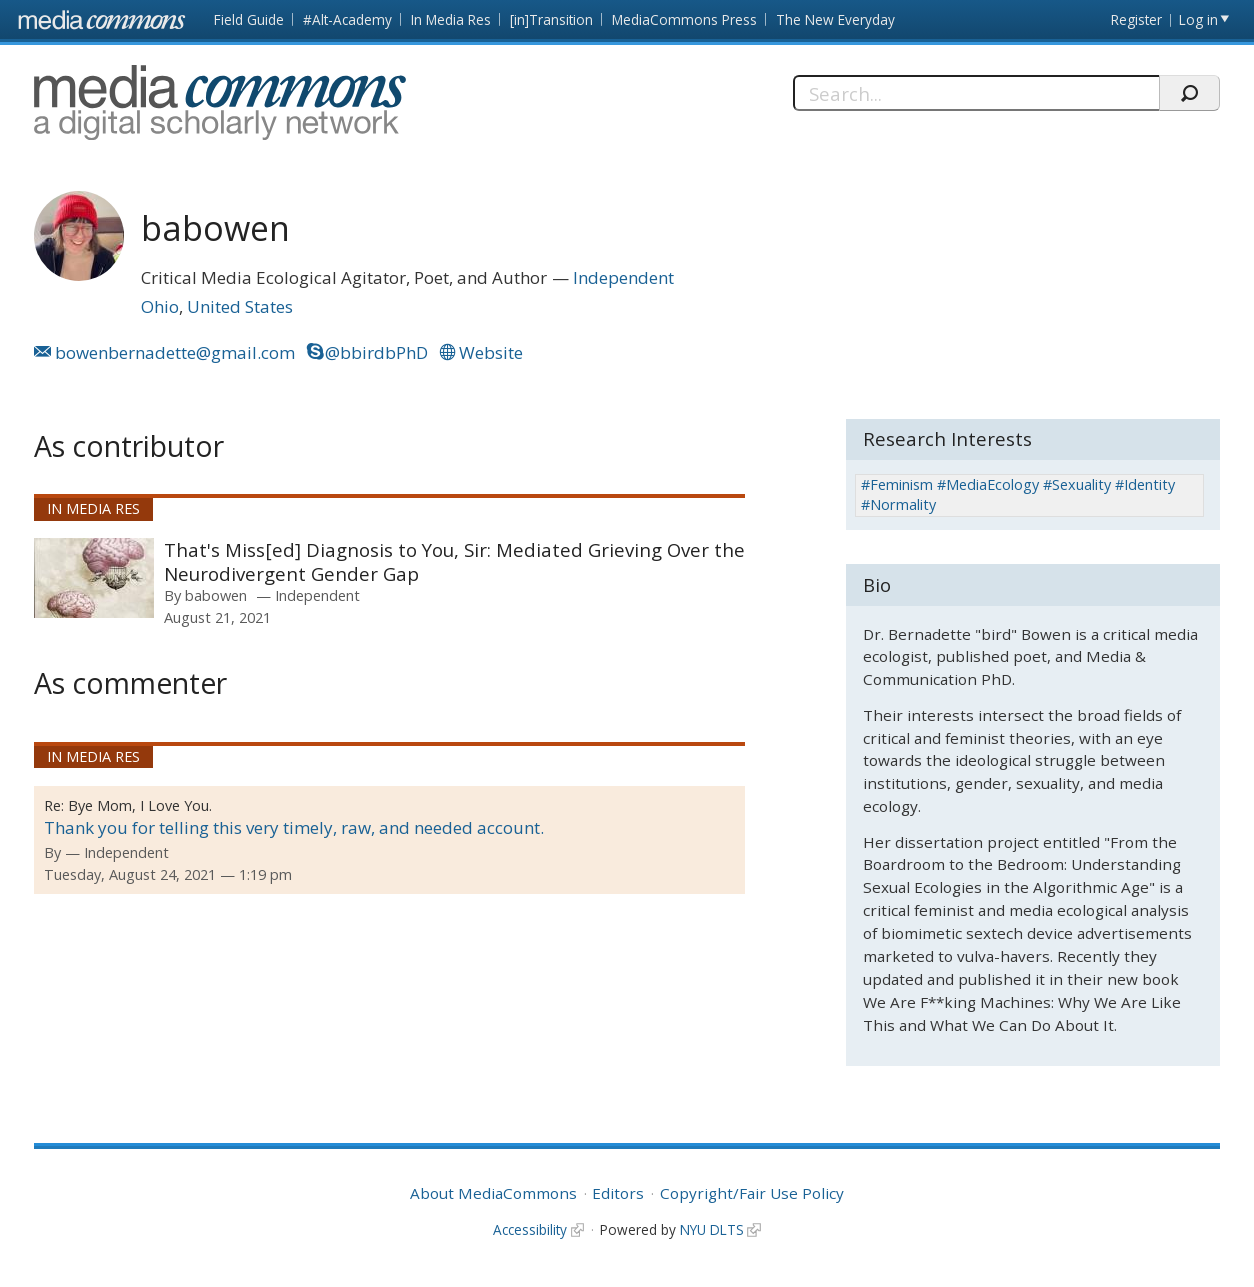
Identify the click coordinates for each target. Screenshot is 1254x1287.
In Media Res (451, 19)
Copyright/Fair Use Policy (752, 1193)
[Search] (976, 93)
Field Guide (249, 19)
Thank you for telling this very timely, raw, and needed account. (294, 827)
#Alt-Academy (347, 19)
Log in (1198, 19)
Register (1136, 19)
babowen (216, 595)
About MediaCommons (493, 1193)
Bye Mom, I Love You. (140, 805)
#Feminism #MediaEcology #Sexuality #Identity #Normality (1018, 494)
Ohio (160, 306)
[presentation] (94, 578)
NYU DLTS (712, 1229)
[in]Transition (551, 19)
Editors (618, 1193)
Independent (623, 277)
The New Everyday (835, 19)
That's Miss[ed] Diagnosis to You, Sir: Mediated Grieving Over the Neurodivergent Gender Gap (454, 561)
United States (240, 306)
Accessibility (530, 1229)
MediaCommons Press (684, 19)
